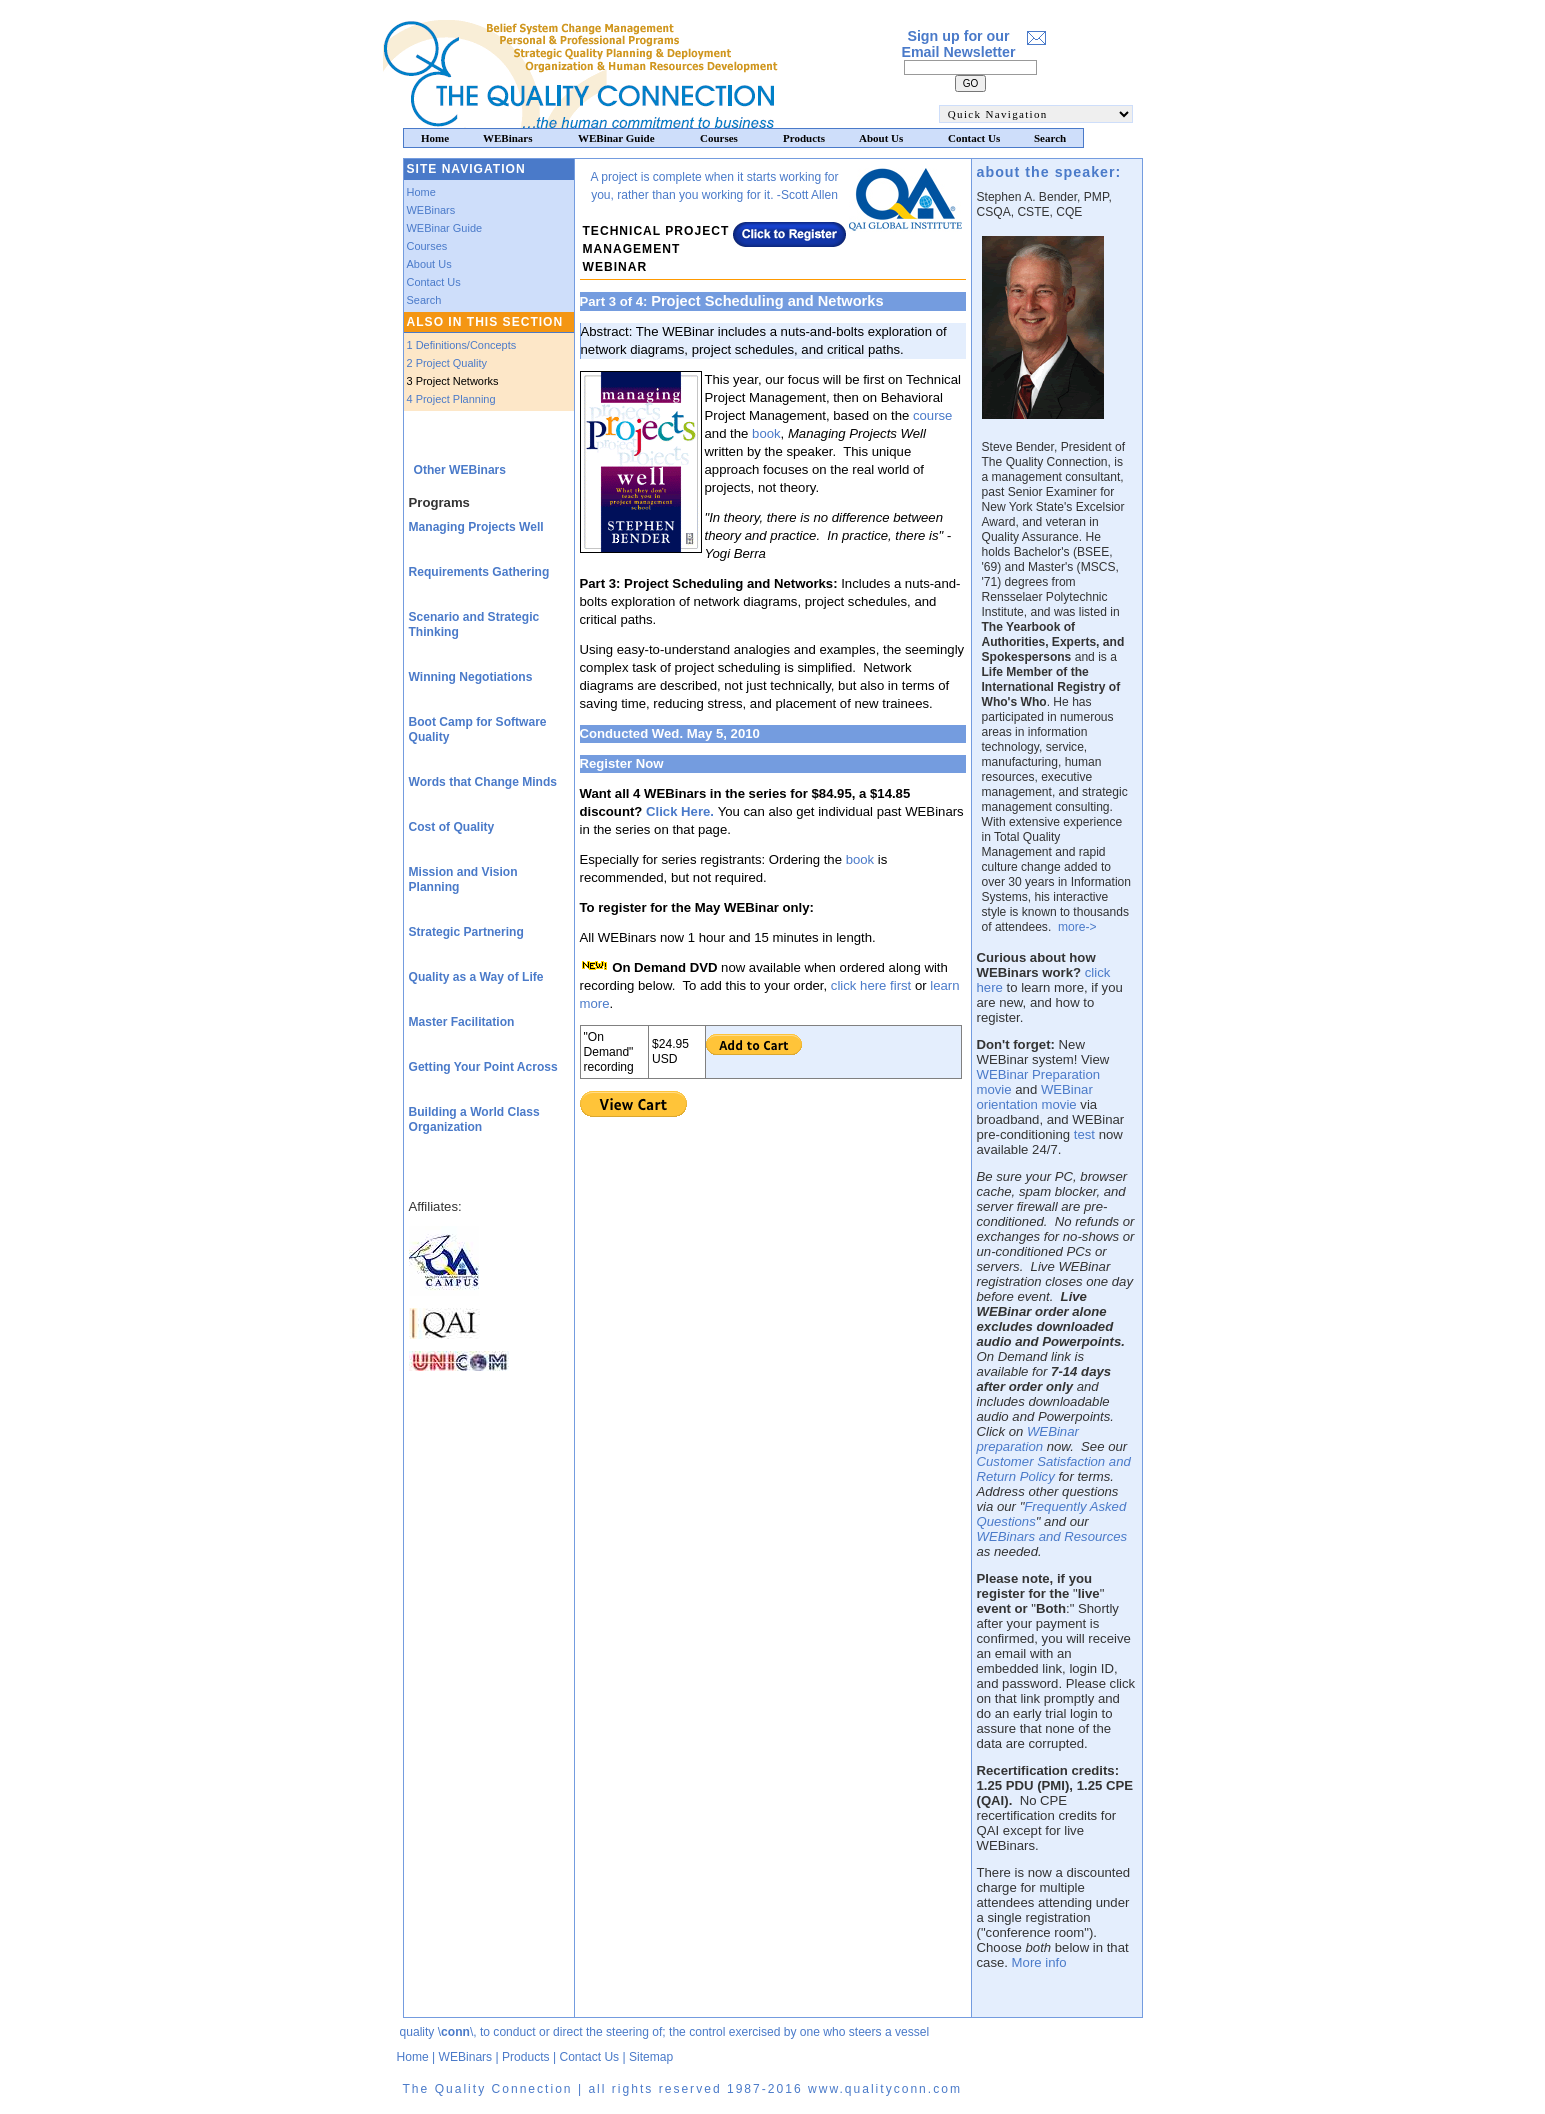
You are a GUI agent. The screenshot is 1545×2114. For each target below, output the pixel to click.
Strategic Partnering (466, 932)
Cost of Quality (452, 827)
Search (424, 300)
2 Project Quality (447, 363)
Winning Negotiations (471, 677)
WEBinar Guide (445, 228)
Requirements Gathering (479, 572)
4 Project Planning (451, 399)
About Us (429, 264)
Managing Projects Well (476, 527)
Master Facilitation (462, 1022)
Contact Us (434, 282)
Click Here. (680, 811)
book (766, 433)
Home (421, 192)
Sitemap (651, 2057)
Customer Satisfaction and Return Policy (1054, 1469)
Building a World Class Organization (474, 1119)
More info (1039, 1962)
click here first (871, 985)
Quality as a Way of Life (476, 977)
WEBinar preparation (1028, 1439)
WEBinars (431, 210)
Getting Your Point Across (483, 1067)
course (933, 415)
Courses (427, 246)
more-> (1077, 927)
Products (526, 2057)
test (1084, 1134)
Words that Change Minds (483, 782)
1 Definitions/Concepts (462, 345)
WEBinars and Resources (1052, 1536)
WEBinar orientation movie (1035, 1097)
